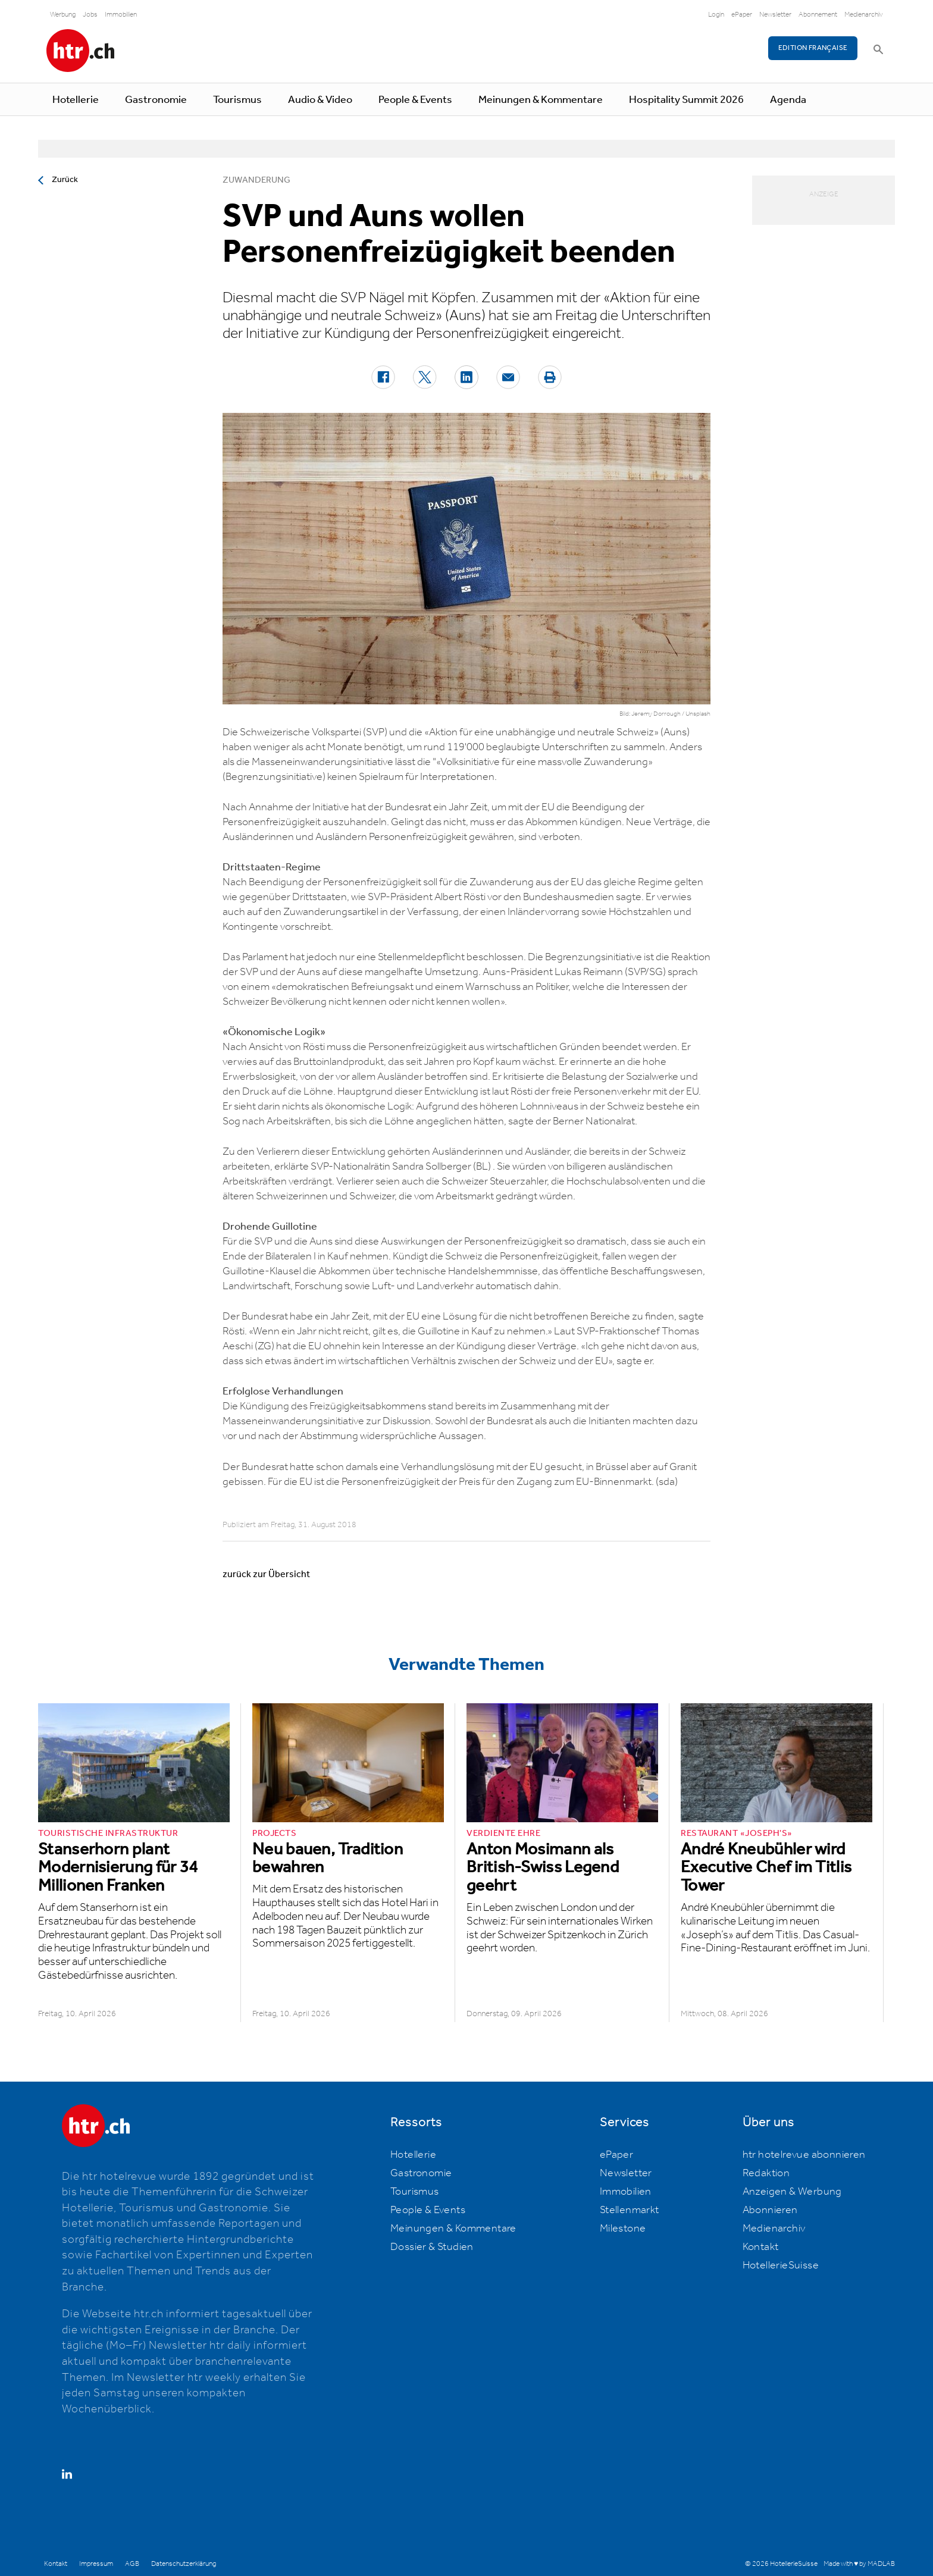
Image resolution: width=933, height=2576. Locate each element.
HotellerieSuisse (781, 2265)
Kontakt (761, 2247)
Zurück (65, 180)
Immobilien (121, 14)
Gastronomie (156, 100)
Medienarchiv (863, 14)
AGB (132, 2563)
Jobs (90, 14)
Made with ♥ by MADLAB (859, 2563)
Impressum (96, 2563)
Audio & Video (320, 100)
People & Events (415, 100)
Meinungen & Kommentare (540, 100)
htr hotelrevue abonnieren (804, 2154)
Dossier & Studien (432, 2247)
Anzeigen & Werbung (792, 2191)
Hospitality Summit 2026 (686, 100)
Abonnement (818, 14)
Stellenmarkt (629, 2210)
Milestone (623, 2228)
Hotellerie (75, 100)
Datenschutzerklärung (183, 2563)
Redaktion (766, 2173)
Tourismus (237, 100)
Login (716, 14)
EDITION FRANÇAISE (813, 48)
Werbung (63, 14)
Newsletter (775, 14)
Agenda (788, 100)
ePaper (741, 14)
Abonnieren (770, 2210)
